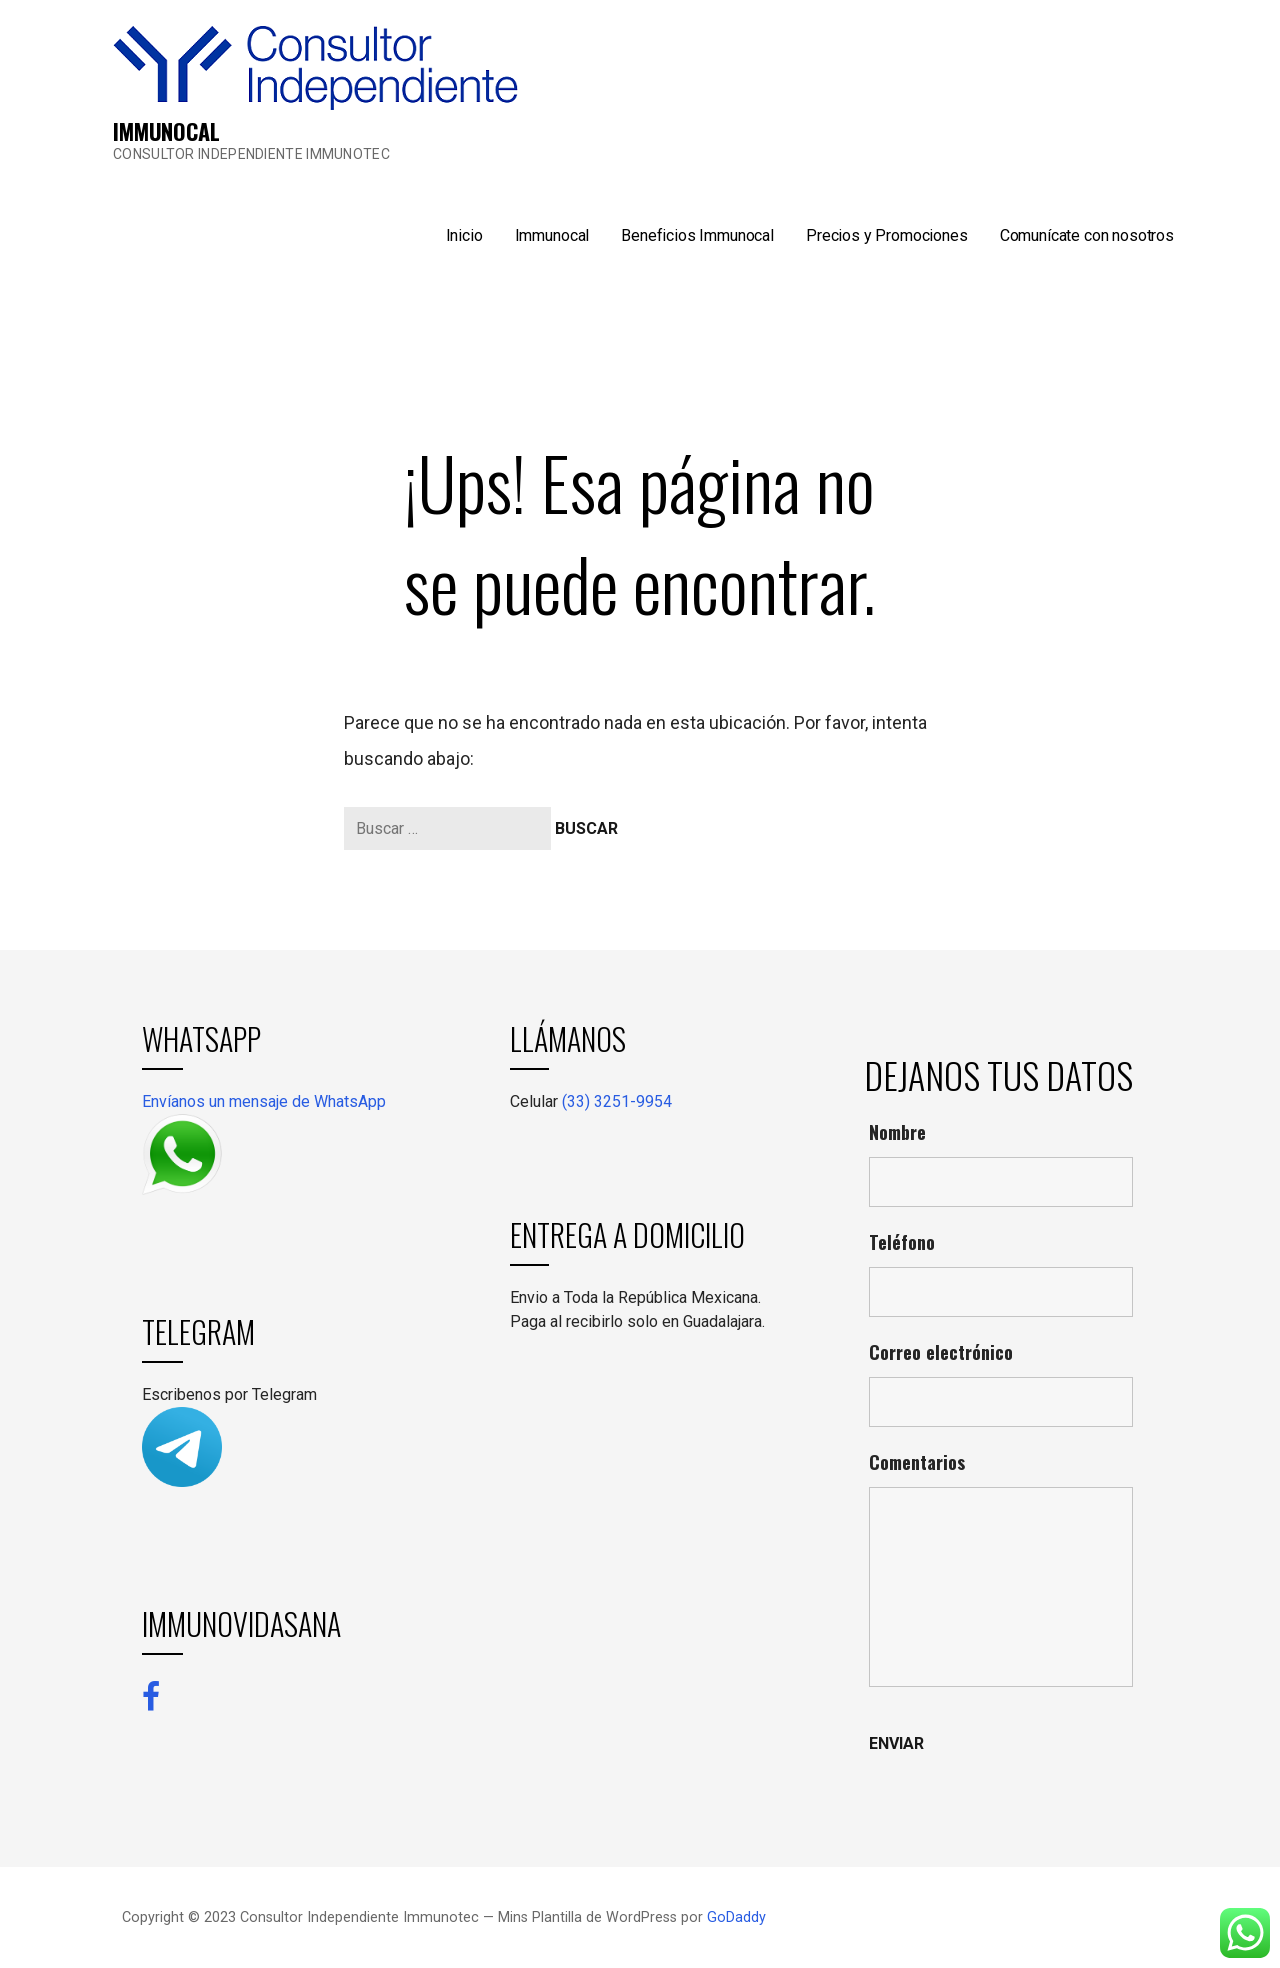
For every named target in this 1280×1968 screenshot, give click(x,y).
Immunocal (552, 235)
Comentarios (917, 1462)
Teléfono (902, 1242)
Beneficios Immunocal (697, 235)
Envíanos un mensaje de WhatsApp (264, 1101)
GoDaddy (736, 1917)
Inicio (464, 235)
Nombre (897, 1132)
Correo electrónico (941, 1352)
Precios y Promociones (887, 235)
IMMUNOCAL (166, 131)
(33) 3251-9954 (617, 1101)
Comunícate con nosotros (1087, 235)
